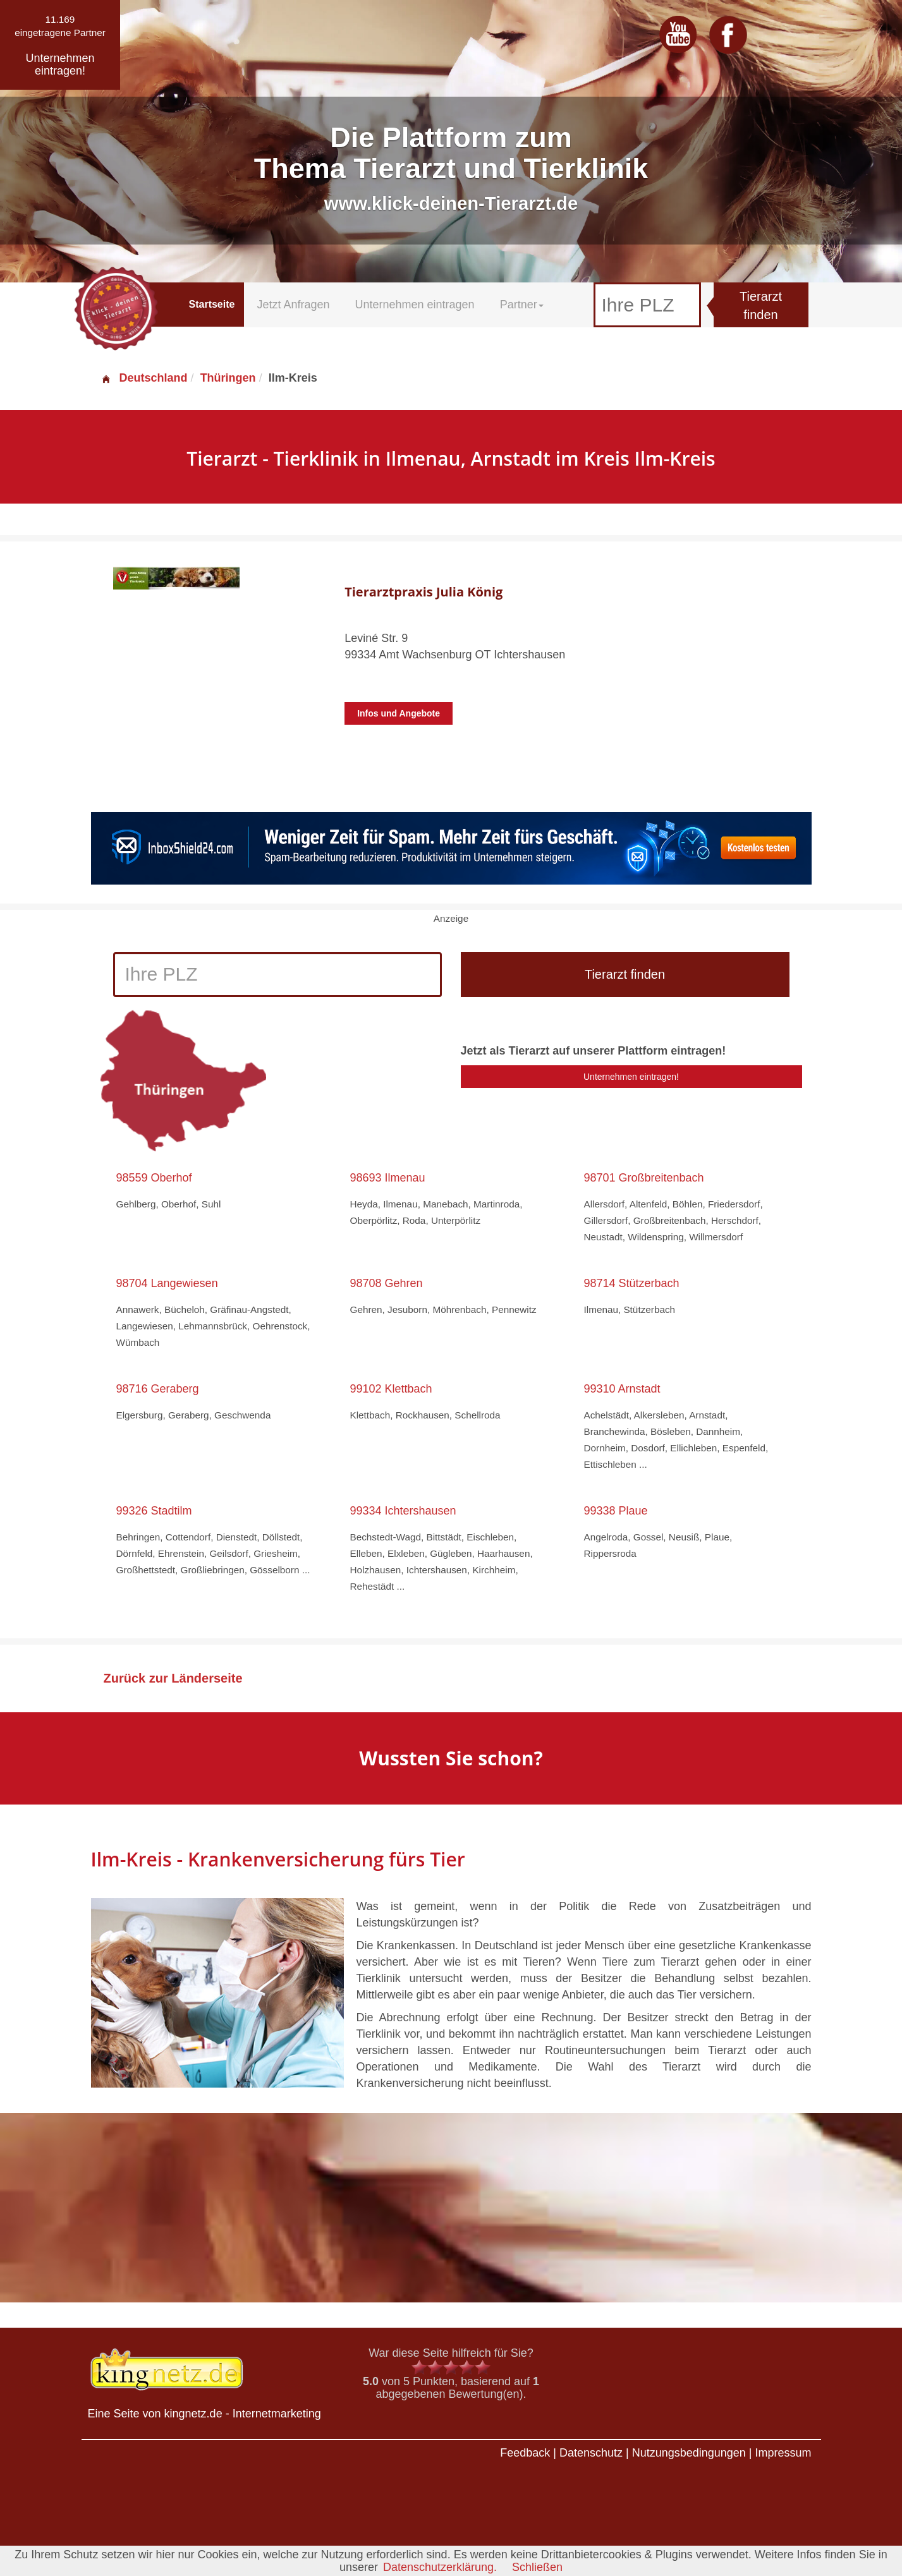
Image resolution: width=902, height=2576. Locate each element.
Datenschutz (591, 2452)
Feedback (525, 2452)
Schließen (537, 2567)
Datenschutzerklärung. (440, 2567)
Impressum (783, 2452)
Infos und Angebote (398, 713)
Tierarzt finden (761, 305)
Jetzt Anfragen (293, 304)
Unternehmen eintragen (415, 304)
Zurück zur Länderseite (173, 1678)
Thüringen (228, 378)
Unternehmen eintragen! (631, 1077)
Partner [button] (522, 304)
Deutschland (144, 378)
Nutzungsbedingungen (689, 2452)
